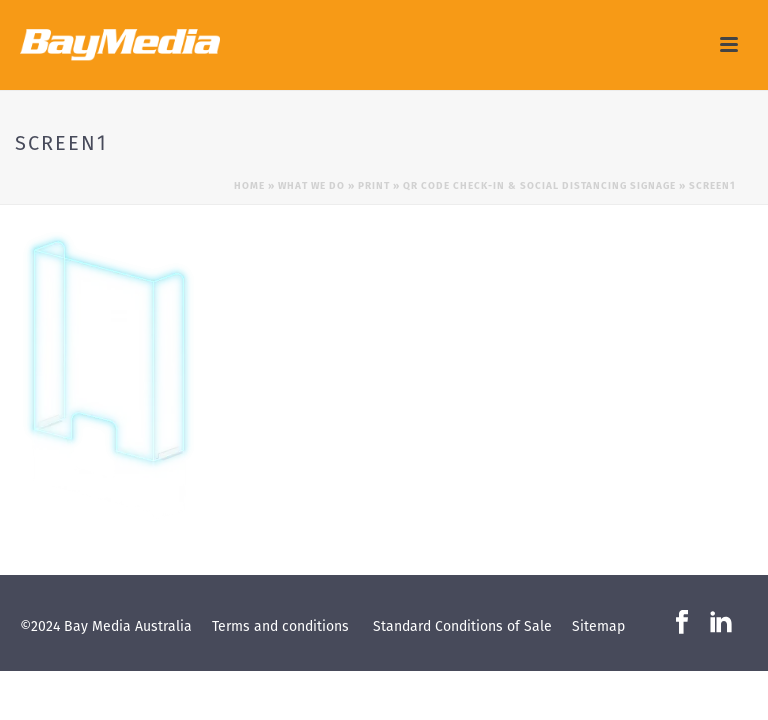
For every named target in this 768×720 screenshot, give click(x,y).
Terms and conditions (280, 626)
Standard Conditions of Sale (462, 626)
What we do (311, 185)
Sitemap (598, 626)
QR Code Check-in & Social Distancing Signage (539, 185)
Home (249, 185)
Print (374, 185)
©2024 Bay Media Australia (106, 626)
